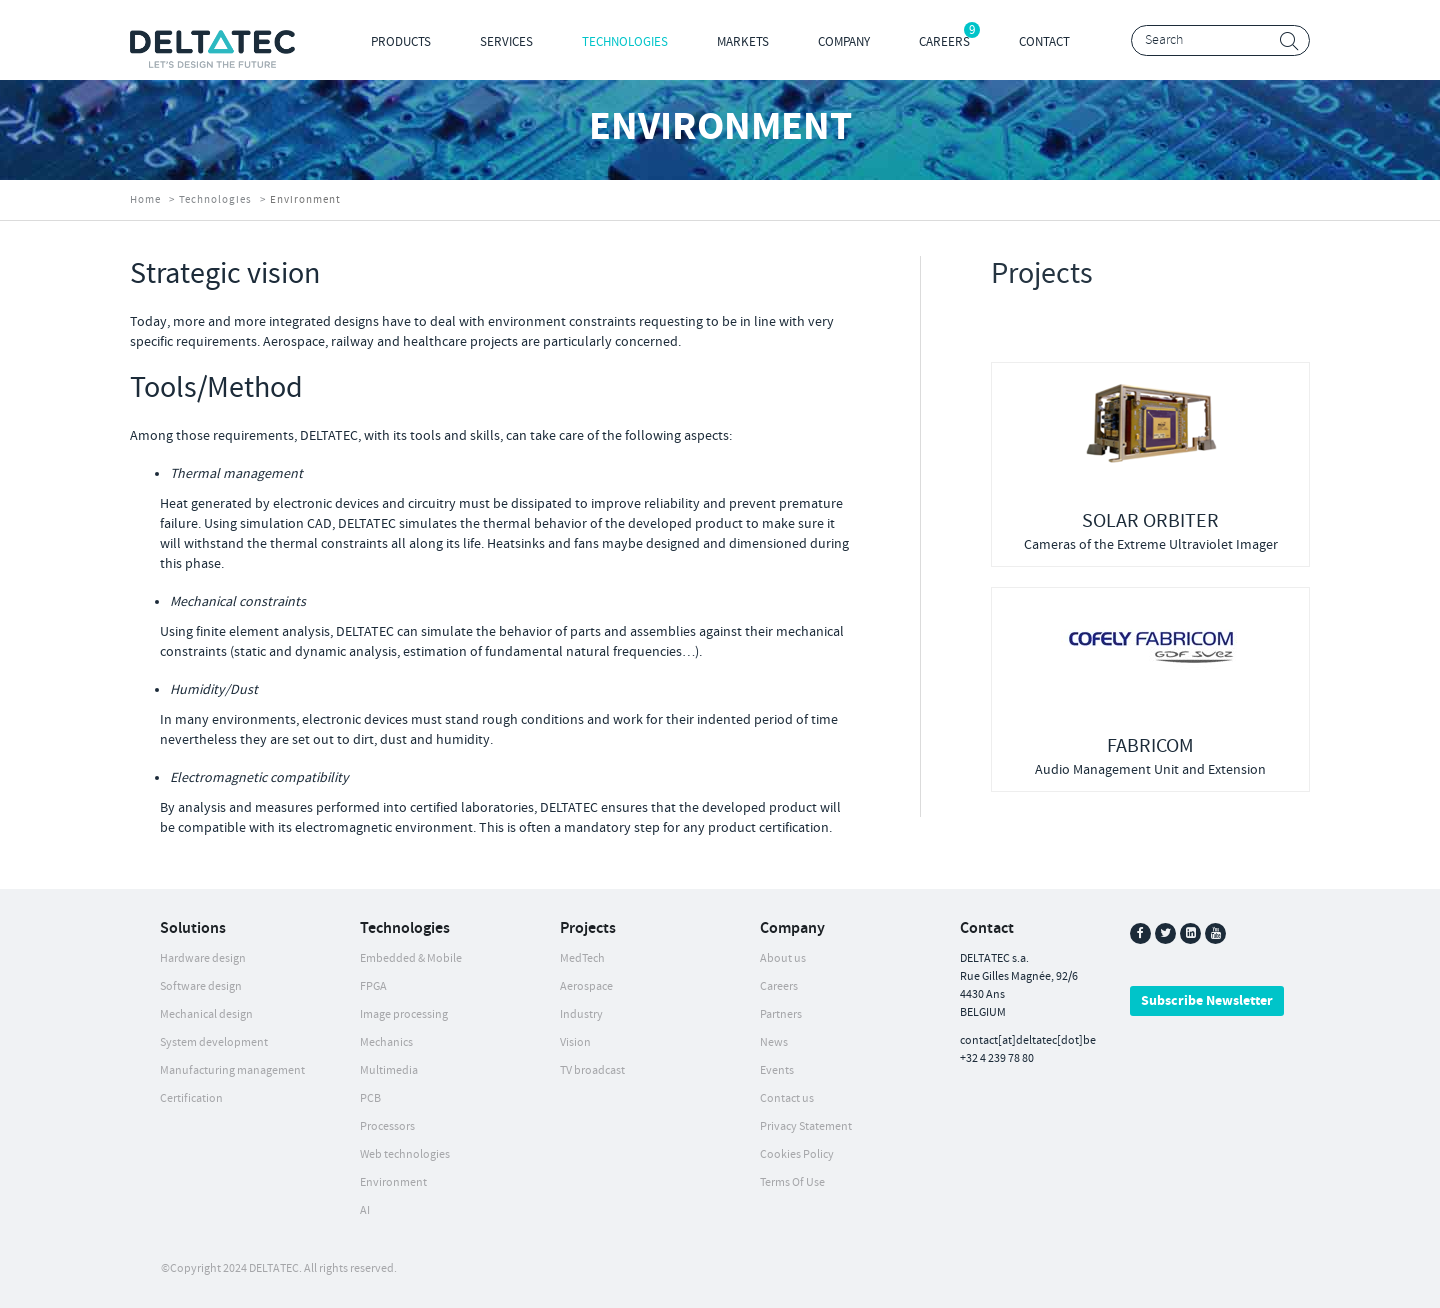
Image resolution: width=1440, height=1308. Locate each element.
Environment (393, 1182)
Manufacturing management (232, 1070)
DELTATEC (274, 1268)
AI (365, 1210)
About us (783, 958)
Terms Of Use (792, 1182)
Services (506, 42)
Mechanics (386, 1042)
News (774, 1042)
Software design (201, 986)
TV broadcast (592, 1070)
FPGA (373, 986)
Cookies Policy (797, 1154)
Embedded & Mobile (411, 958)
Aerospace (586, 986)
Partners (781, 1014)
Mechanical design (206, 1014)
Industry (581, 1014)
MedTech (582, 958)
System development (214, 1042)
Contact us (787, 1098)
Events (777, 1070)
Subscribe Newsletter (1207, 1001)
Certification (191, 1098)
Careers (944, 42)
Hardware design (203, 958)
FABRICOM (1150, 746)
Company (844, 42)
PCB (370, 1098)
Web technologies (405, 1154)
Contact (1044, 42)
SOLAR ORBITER (1150, 521)
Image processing (404, 1014)
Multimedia (389, 1070)
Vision (575, 1042)
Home (145, 200)
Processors (387, 1126)
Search (1289, 41)
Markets (743, 42)
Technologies (625, 42)
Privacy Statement (806, 1126)
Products (401, 42)
